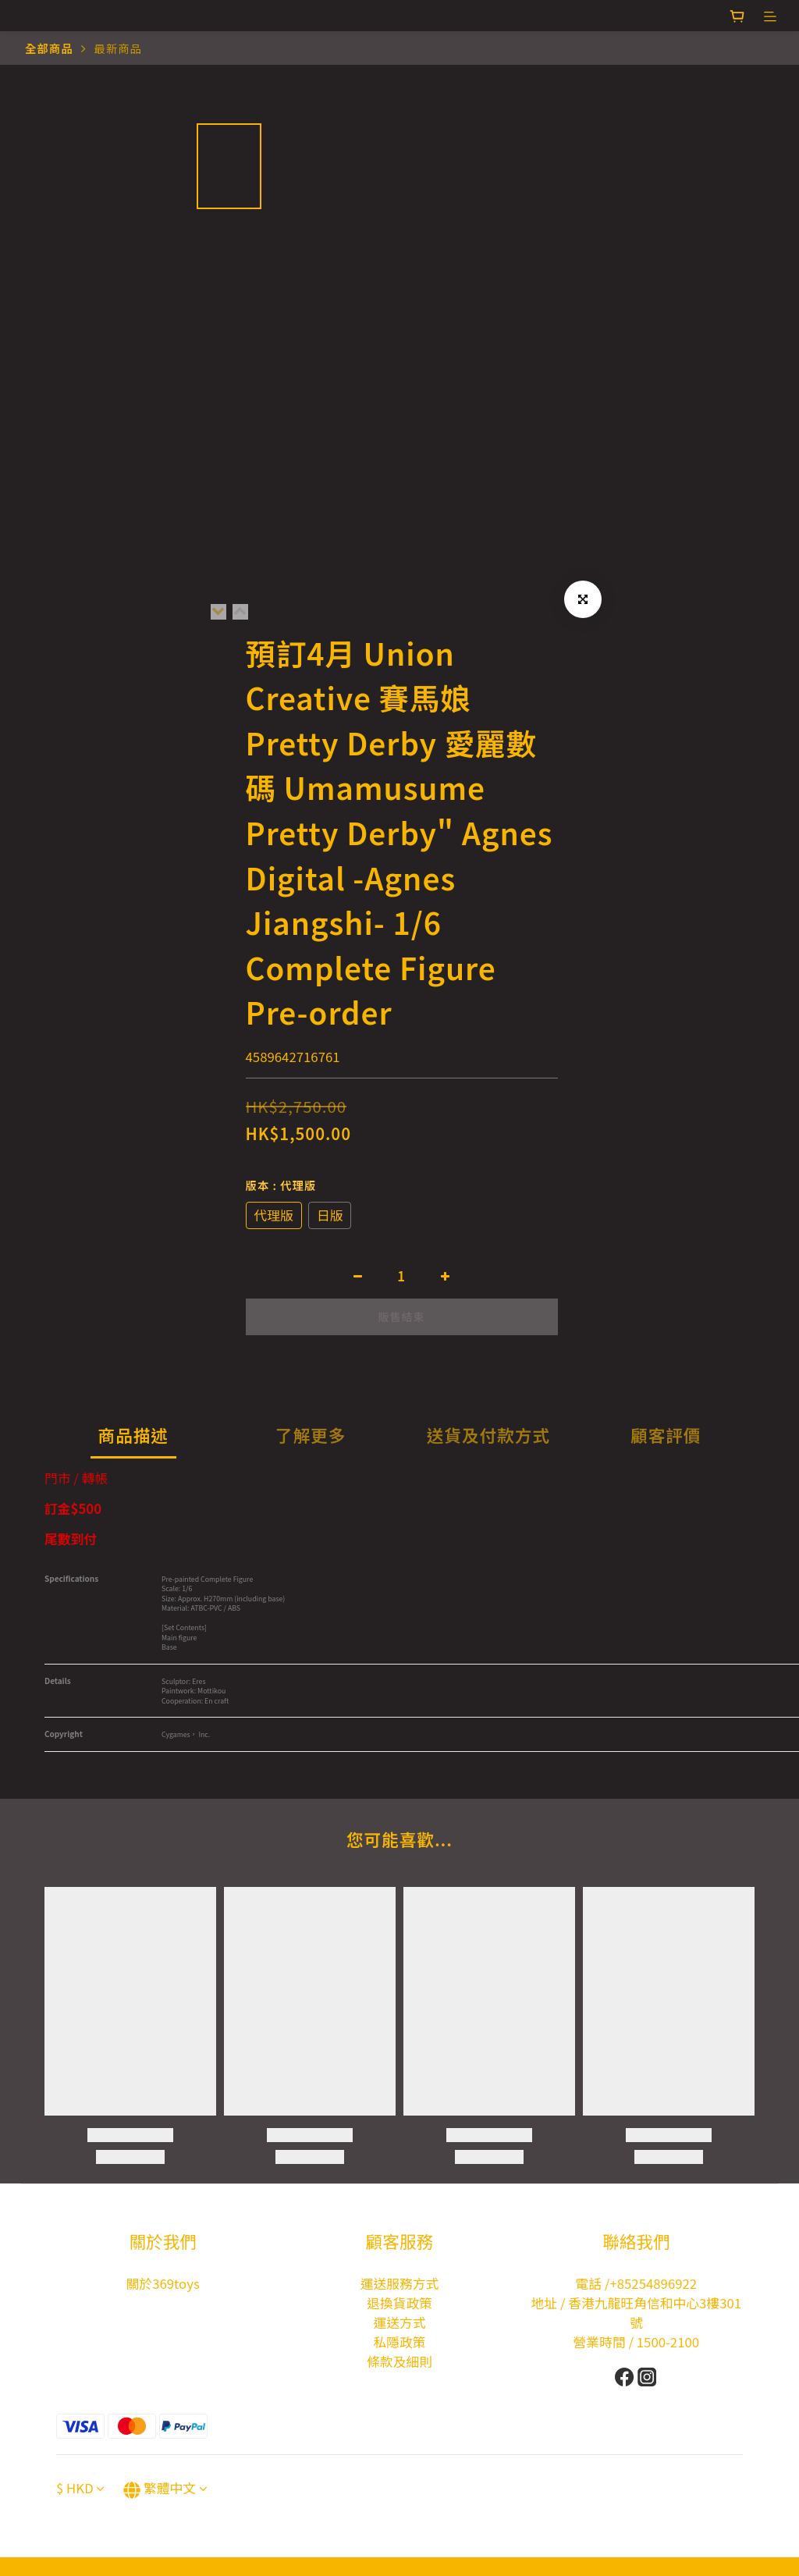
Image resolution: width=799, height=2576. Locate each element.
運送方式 (399, 2322)
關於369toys (163, 2283)
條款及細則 (399, 2361)
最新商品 (118, 48)
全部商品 (49, 48)
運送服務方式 (399, 2283)
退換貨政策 (399, 2303)
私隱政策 (399, 2342)
